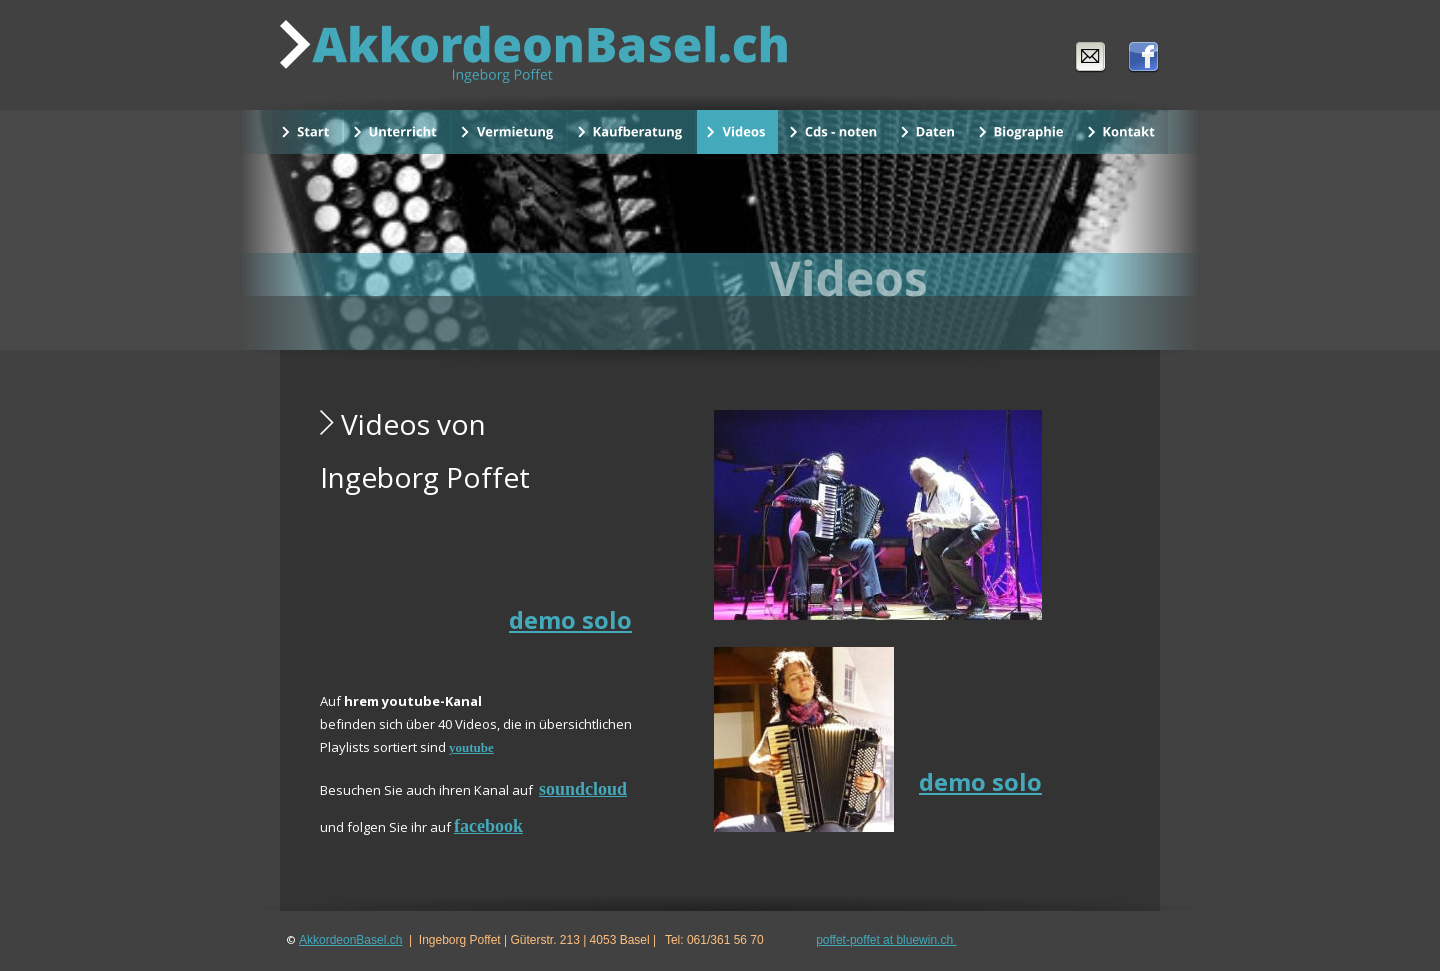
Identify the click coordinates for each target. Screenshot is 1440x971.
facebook (488, 826)
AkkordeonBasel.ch (350, 940)
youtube (471, 747)
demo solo (570, 619)
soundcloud (583, 789)
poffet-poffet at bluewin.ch (886, 940)
